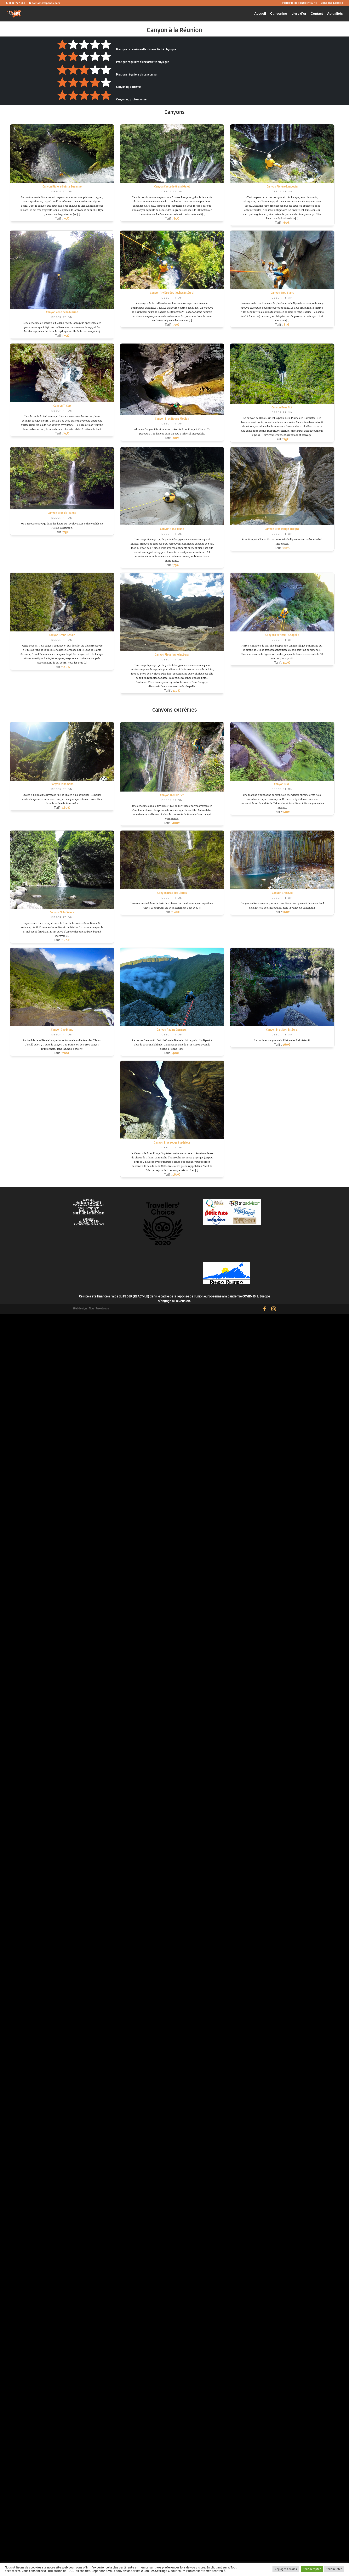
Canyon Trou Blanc (282, 293)
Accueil (260, 13)
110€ (66, 667)
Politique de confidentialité (299, 3)
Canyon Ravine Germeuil (172, 1029)
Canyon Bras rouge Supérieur (172, 1142)
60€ (286, 223)
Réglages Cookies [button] (286, 2569)
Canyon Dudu (282, 784)
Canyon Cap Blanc (62, 1029)
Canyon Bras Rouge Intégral (282, 529)
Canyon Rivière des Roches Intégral (172, 293)
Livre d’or (298, 13)
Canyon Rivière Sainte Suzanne (62, 186)
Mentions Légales (332, 3)
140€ (286, 812)
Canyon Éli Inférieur (62, 912)
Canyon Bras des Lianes (172, 893)
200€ (66, 1053)
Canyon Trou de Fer (172, 795)
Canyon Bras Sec (282, 893)
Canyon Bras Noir (282, 407)
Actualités (335, 13)
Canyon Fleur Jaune (172, 529)
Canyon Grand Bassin (62, 635)
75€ (66, 218)
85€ (176, 218)
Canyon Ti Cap (62, 406)
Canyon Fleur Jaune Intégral (172, 654)
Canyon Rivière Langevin (282, 186)
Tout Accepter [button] (312, 2569)
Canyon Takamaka (62, 784)
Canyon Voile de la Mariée (62, 312)
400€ (176, 823)
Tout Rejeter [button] (334, 2569)
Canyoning (278, 13)
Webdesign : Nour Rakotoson (91, 1308)
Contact (317, 13)
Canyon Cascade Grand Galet (172, 186)
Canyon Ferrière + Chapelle (282, 635)
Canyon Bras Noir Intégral (282, 1029)
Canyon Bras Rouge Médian (172, 418)
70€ (176, 325)
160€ (66, 807)
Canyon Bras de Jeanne (62, 513)
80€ (286, 548)
